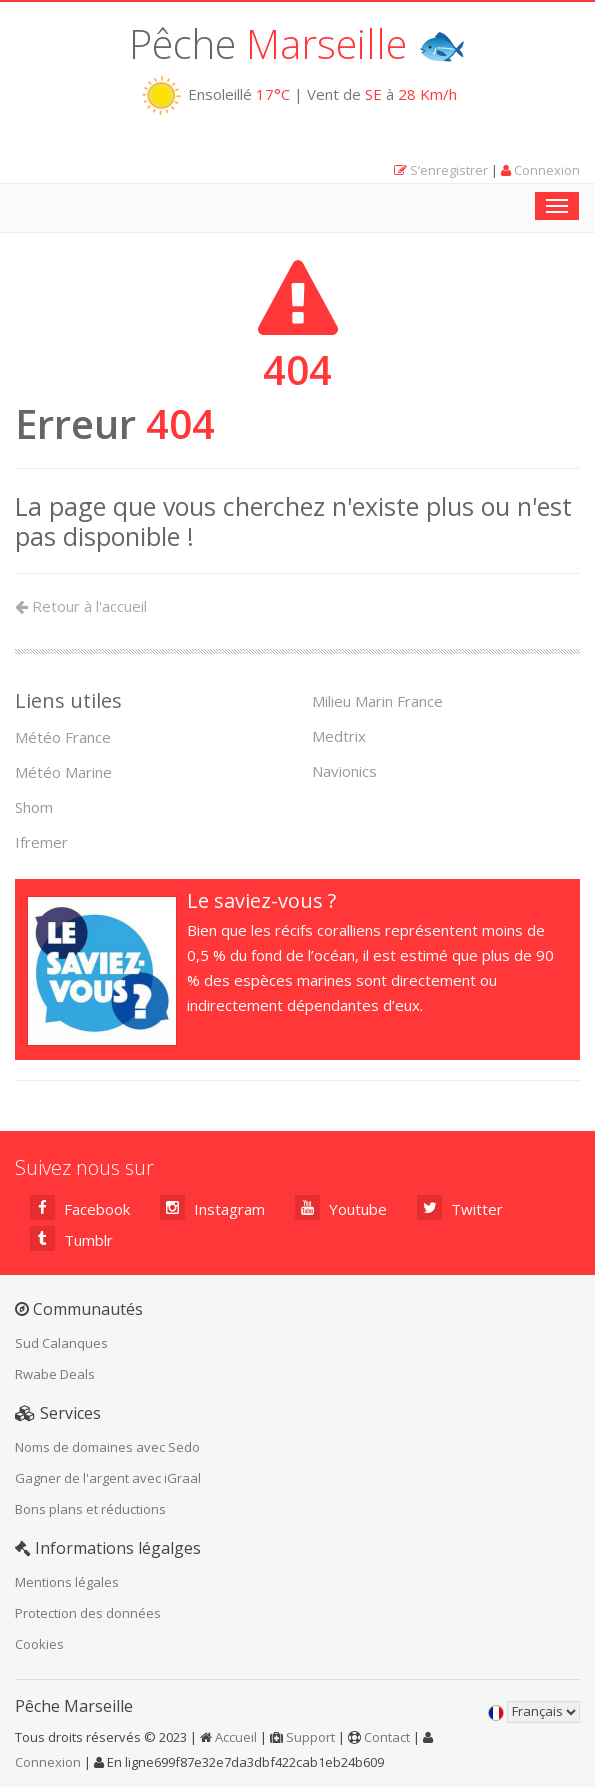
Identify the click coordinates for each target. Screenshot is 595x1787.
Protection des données (88, 1613)
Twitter (460, 1207)
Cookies (39, 1644)
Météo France (63, 737)
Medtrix (339, 736)
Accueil (236, 1737)
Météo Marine (63, 772)
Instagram (212, 1207)
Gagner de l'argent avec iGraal (108, 1478)
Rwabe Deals (55, 1374)
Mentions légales (67, 1582)
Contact (387, 1737)
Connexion (547, 170)
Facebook (80, 1207)
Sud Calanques (61, 1343)
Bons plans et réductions (90, 1509)
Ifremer (41, 842)
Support (310, 1737)
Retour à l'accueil (81, 606)
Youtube (341, 1207)
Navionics (344, 771)
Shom (34, 807)
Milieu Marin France (377, 701)
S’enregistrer (449, 170)
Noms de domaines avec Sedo (107, 1447)
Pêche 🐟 (298, 43)
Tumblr (71, 1238)
